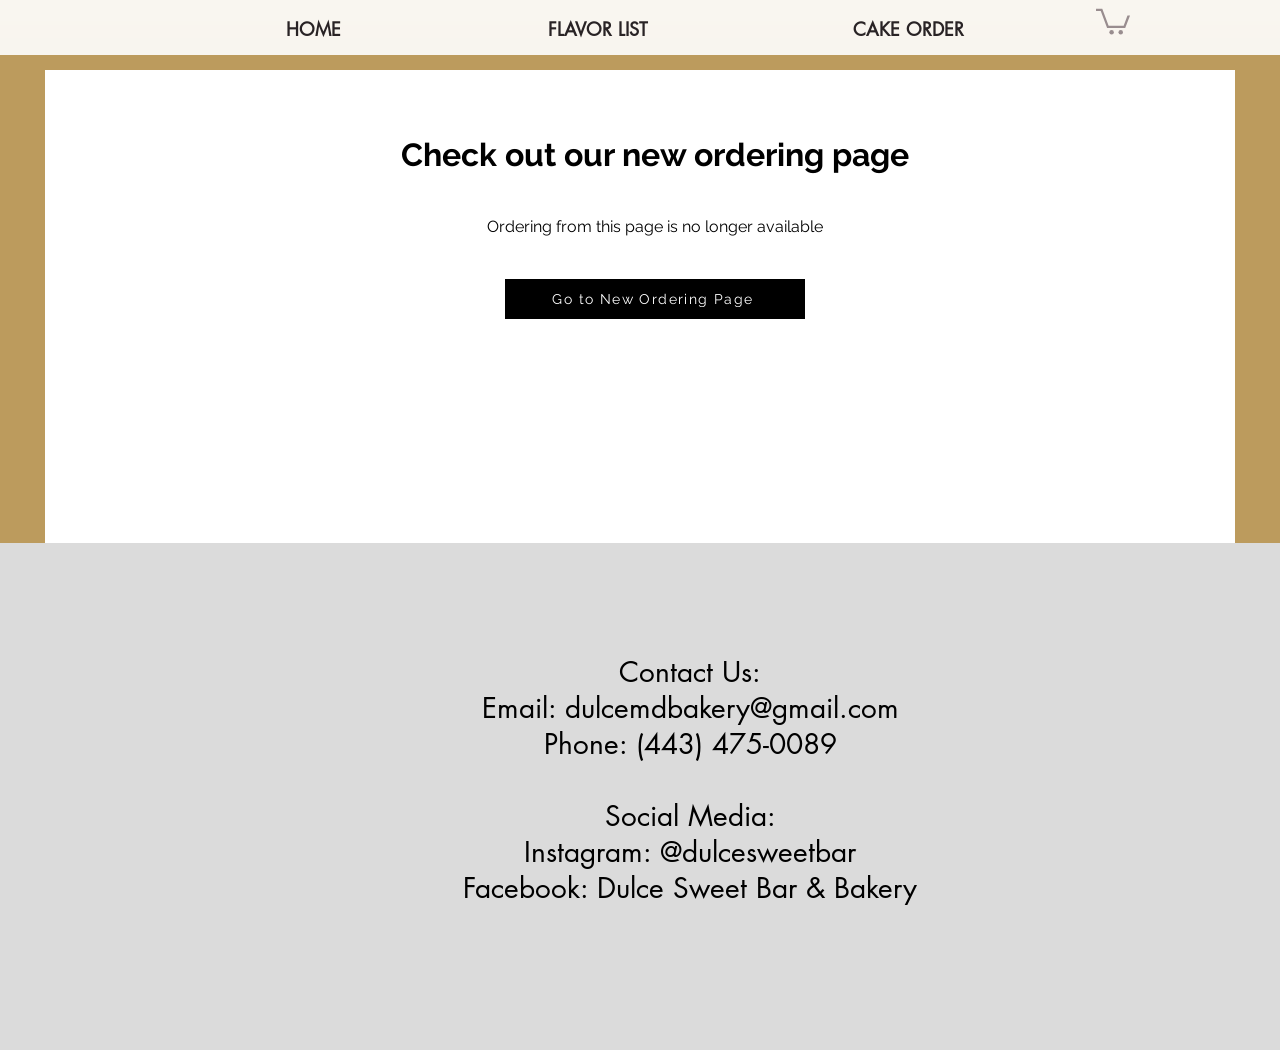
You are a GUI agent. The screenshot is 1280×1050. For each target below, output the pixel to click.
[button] (1113, 20)
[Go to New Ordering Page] (655, 299)
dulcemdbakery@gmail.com (732, 708)
